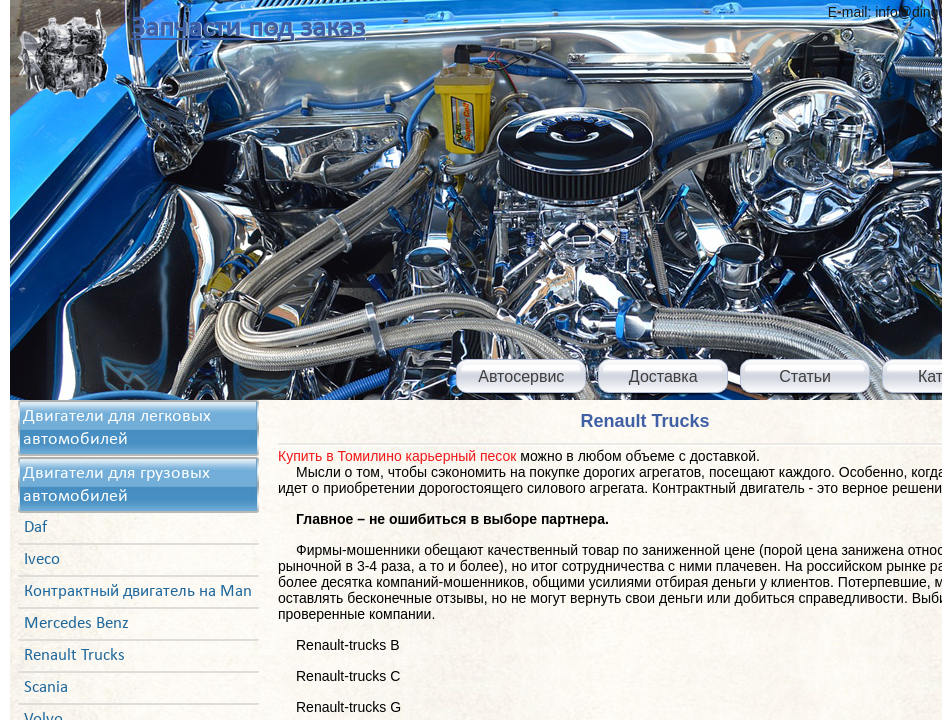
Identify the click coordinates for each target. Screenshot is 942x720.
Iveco (42, 559)
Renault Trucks (74, 655)
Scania (46, 687)
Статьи (805, 376)
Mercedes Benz (76, 623)
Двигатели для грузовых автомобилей (116, 485)
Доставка (663, 376)
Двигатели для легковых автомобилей (117, 428)
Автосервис (521, 376)
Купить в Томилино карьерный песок (397, 456)
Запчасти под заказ (248, 28)
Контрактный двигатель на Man (138, 591)
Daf (35, 527)
